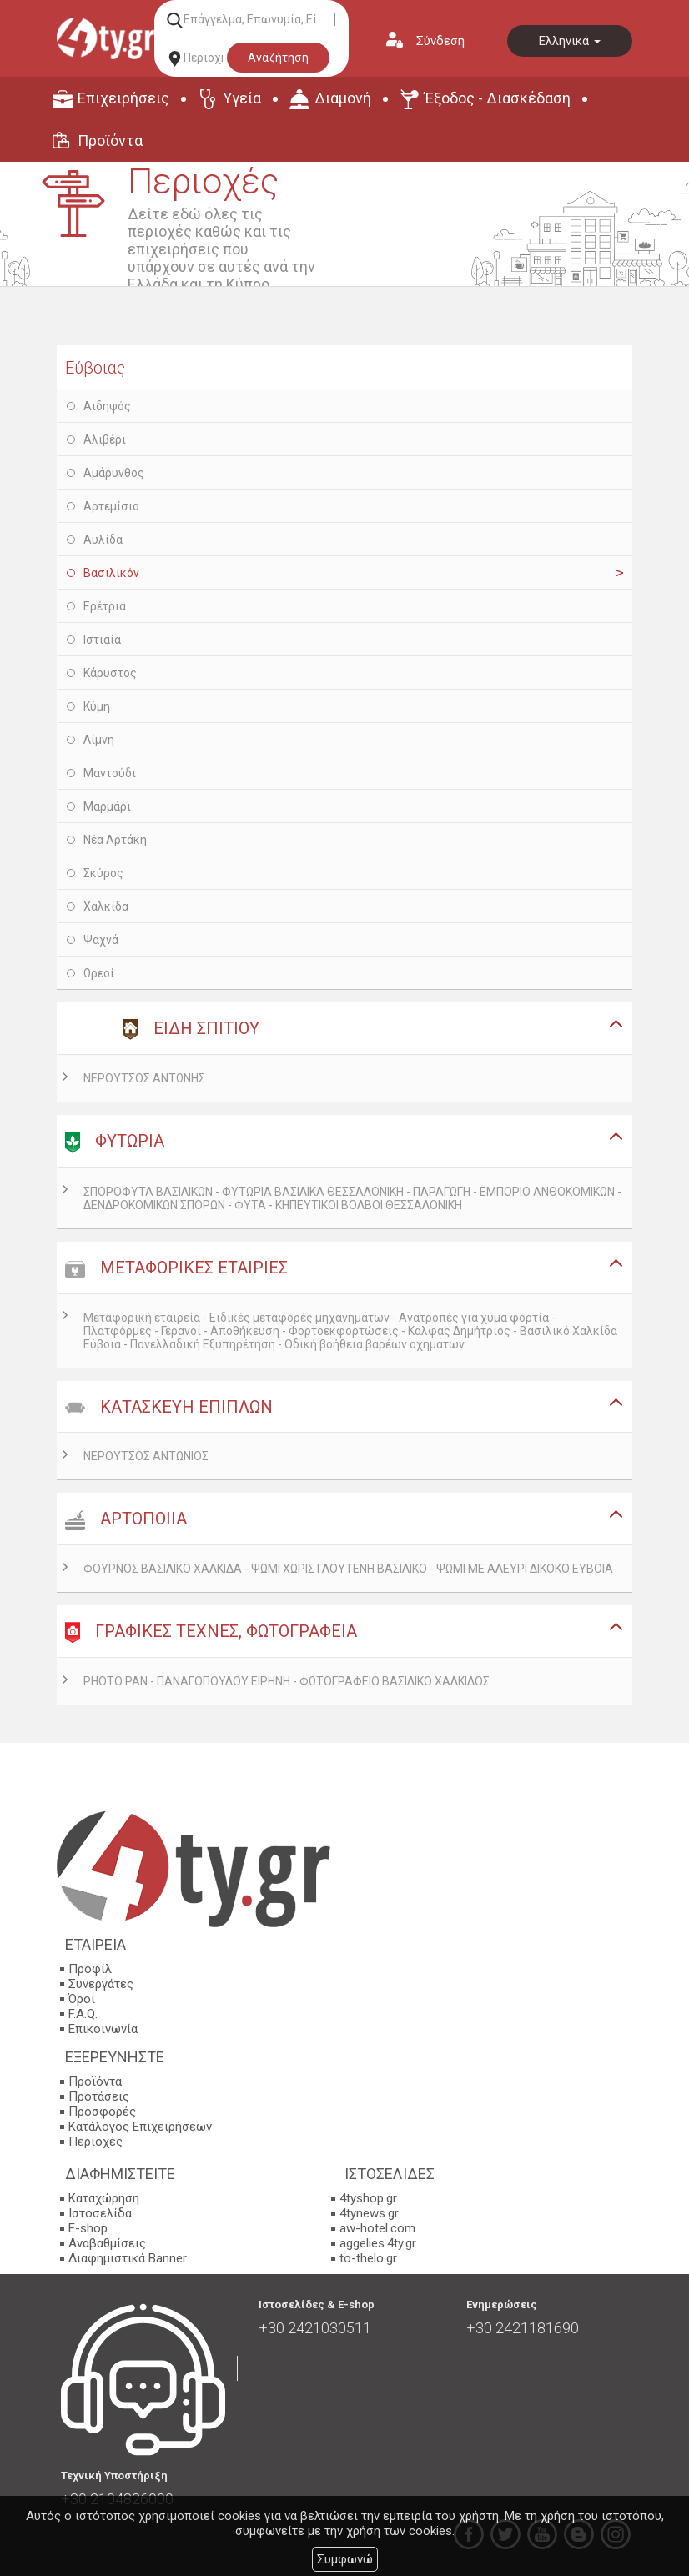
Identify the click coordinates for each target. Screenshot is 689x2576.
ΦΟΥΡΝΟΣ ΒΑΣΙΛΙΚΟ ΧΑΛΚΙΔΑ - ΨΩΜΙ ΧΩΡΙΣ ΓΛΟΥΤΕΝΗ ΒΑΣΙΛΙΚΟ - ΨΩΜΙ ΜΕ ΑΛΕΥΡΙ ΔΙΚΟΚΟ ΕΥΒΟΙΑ (348, 1568)
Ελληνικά (570, 40)
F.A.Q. (83, 2013)
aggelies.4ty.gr (377, 2243)
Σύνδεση (440, 40)
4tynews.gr (369, 2213)
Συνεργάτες (100, 1983)
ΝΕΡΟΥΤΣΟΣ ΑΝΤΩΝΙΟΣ (146, 1456)
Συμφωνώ (345, 2559)
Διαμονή (342, 98)
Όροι (81, 1998)
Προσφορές (102, 2111)
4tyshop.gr (368, 2198)
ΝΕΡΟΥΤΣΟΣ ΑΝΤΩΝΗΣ (144, 1078)
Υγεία (242, 98)
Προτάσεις (98, 2096)
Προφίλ (90, 1968)
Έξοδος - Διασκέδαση (498, 98)
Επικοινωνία (103, 2028)
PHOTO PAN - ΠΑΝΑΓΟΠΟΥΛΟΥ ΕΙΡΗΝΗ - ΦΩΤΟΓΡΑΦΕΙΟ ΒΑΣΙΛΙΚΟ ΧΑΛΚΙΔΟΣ (286, 1681)
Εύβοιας (95, 368)
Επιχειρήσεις (123, 98)
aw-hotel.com (377, 2228)
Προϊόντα (110, 140)
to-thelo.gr (368, 2258)
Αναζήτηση (278, 57)
